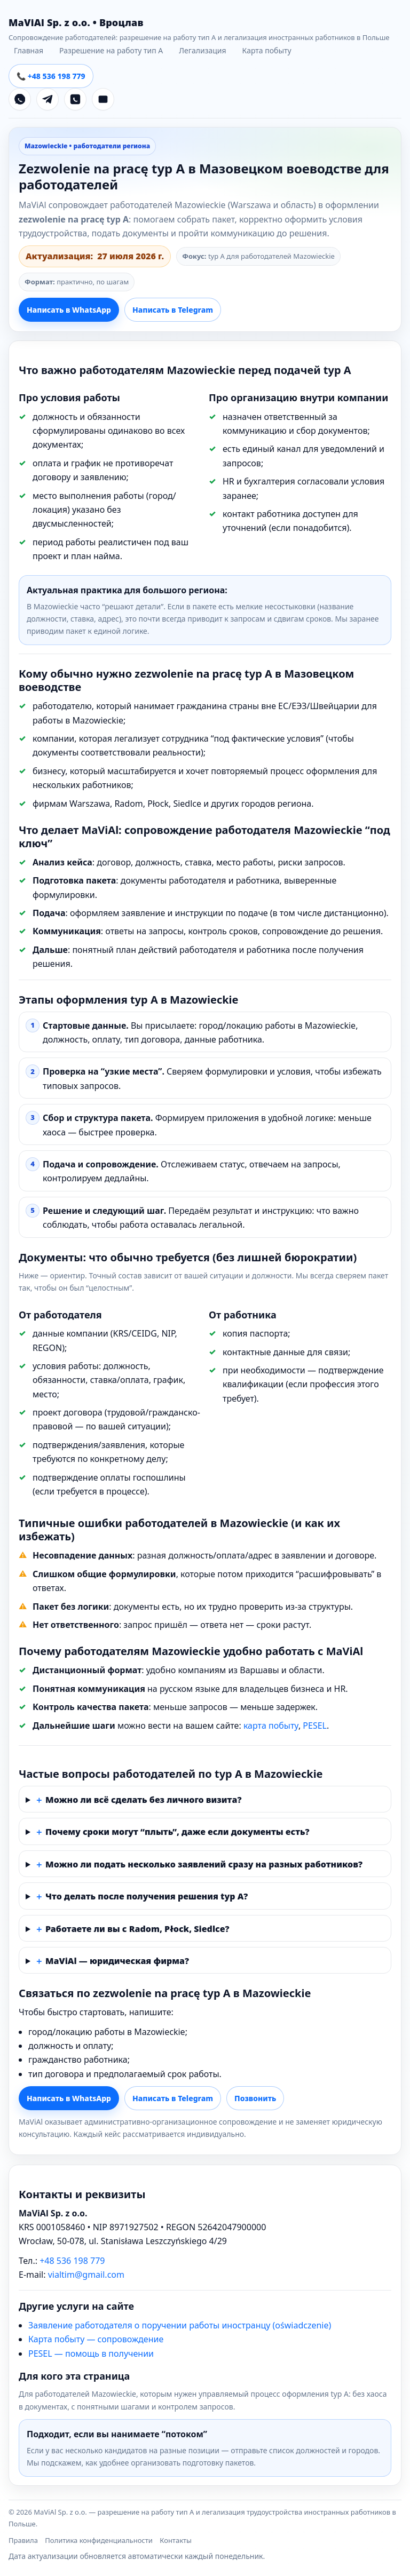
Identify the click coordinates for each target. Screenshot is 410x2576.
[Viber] (75, 99)
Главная (28, 50)
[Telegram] (47, 99)
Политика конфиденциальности (99, 2540)
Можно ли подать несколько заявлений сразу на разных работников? (203, 1864)
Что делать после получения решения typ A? (146, 1896)
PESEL (315, 1725)
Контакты (176, 2540)
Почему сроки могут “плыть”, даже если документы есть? (177, 1832)
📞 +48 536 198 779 (51, 76)
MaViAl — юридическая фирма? (117, 1961)
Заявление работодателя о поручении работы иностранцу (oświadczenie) (179, 2325)
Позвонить (255, 2098)
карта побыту (270, 1725)
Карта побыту (266, 50)
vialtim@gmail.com (86, 2274)
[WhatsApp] (20, 99)
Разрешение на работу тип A (111, 50)
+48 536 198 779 (72, 2261)
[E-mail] (103, 99)
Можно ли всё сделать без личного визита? (143, 1800)
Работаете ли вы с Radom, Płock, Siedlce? (137, 1929)
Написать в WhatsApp (69, 310)
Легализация (202, 50)
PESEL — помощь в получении (91, 2353)
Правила (23, 2540)
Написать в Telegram (172, 310)
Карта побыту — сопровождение (95, 2339)
